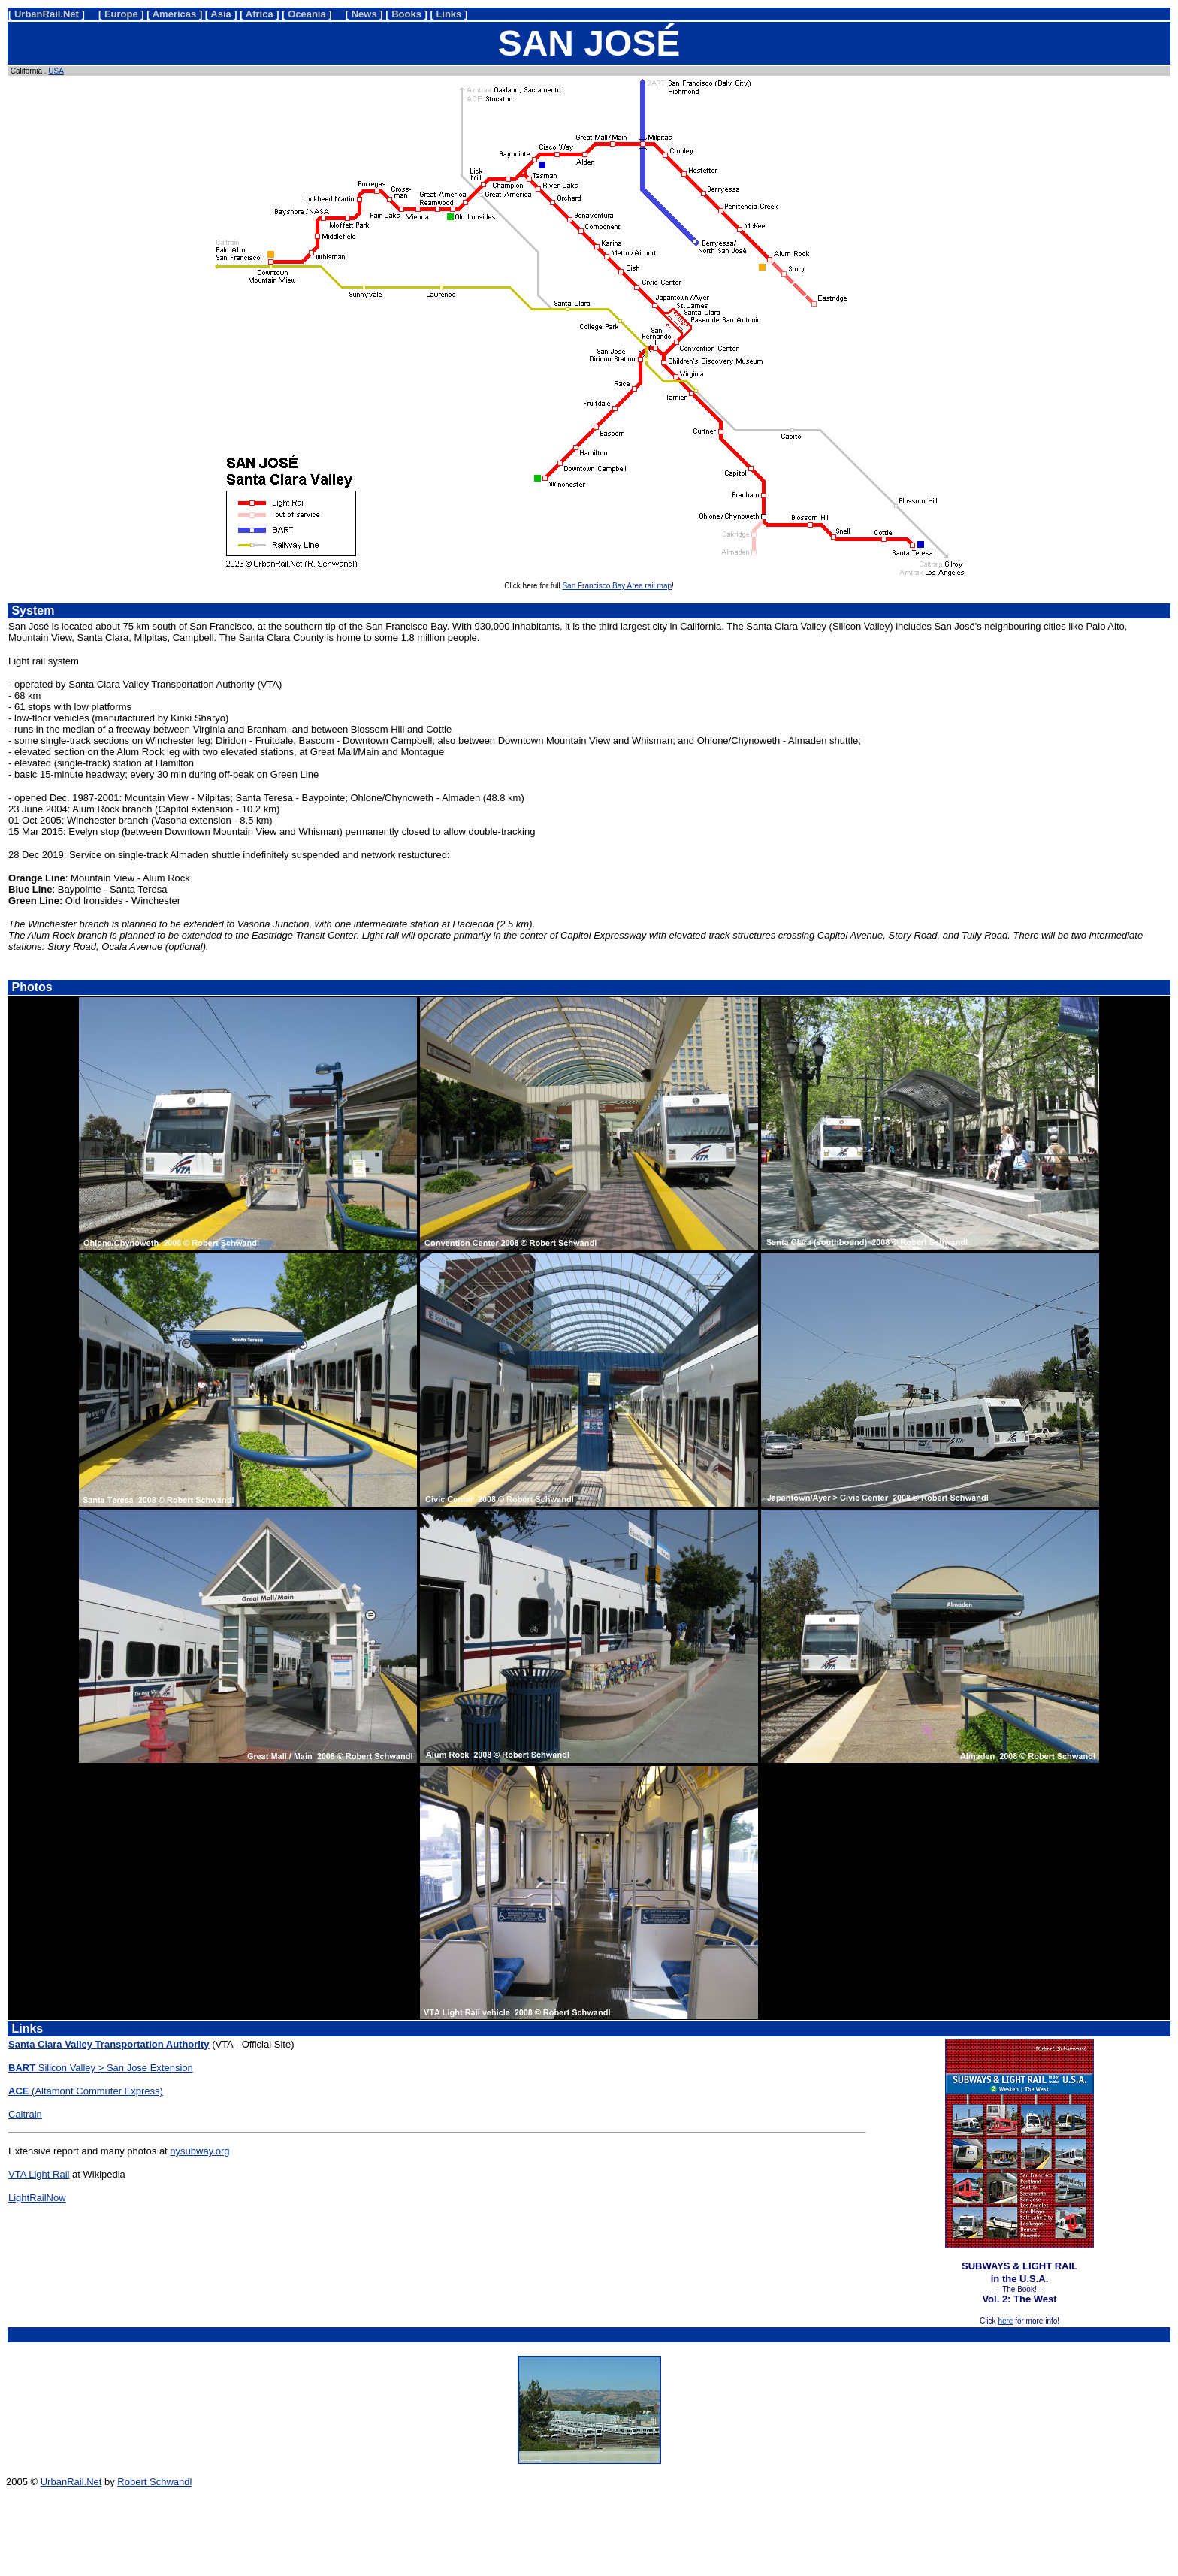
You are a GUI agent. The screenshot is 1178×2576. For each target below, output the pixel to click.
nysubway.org (199, 2151)
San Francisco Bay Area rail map (617, 586)
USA (56, 71)
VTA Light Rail (38, 2174)
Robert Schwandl (154, 2481)
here (1005, 2321)
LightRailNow (37, 2197)
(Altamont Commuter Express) (85, 2091)
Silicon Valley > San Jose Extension (100, 2067)
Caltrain (25, 2114)
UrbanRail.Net (71, 2481)
